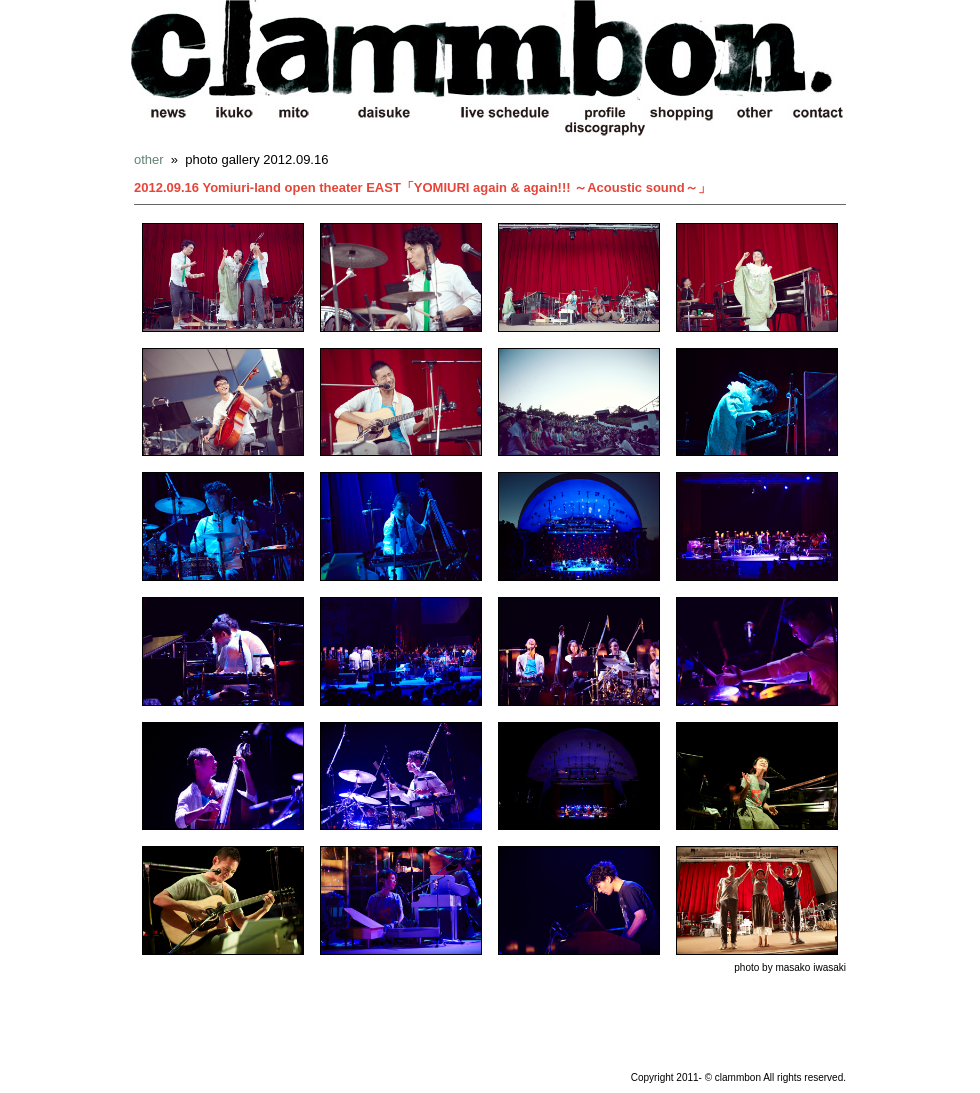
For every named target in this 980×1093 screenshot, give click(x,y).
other (149, 159)
